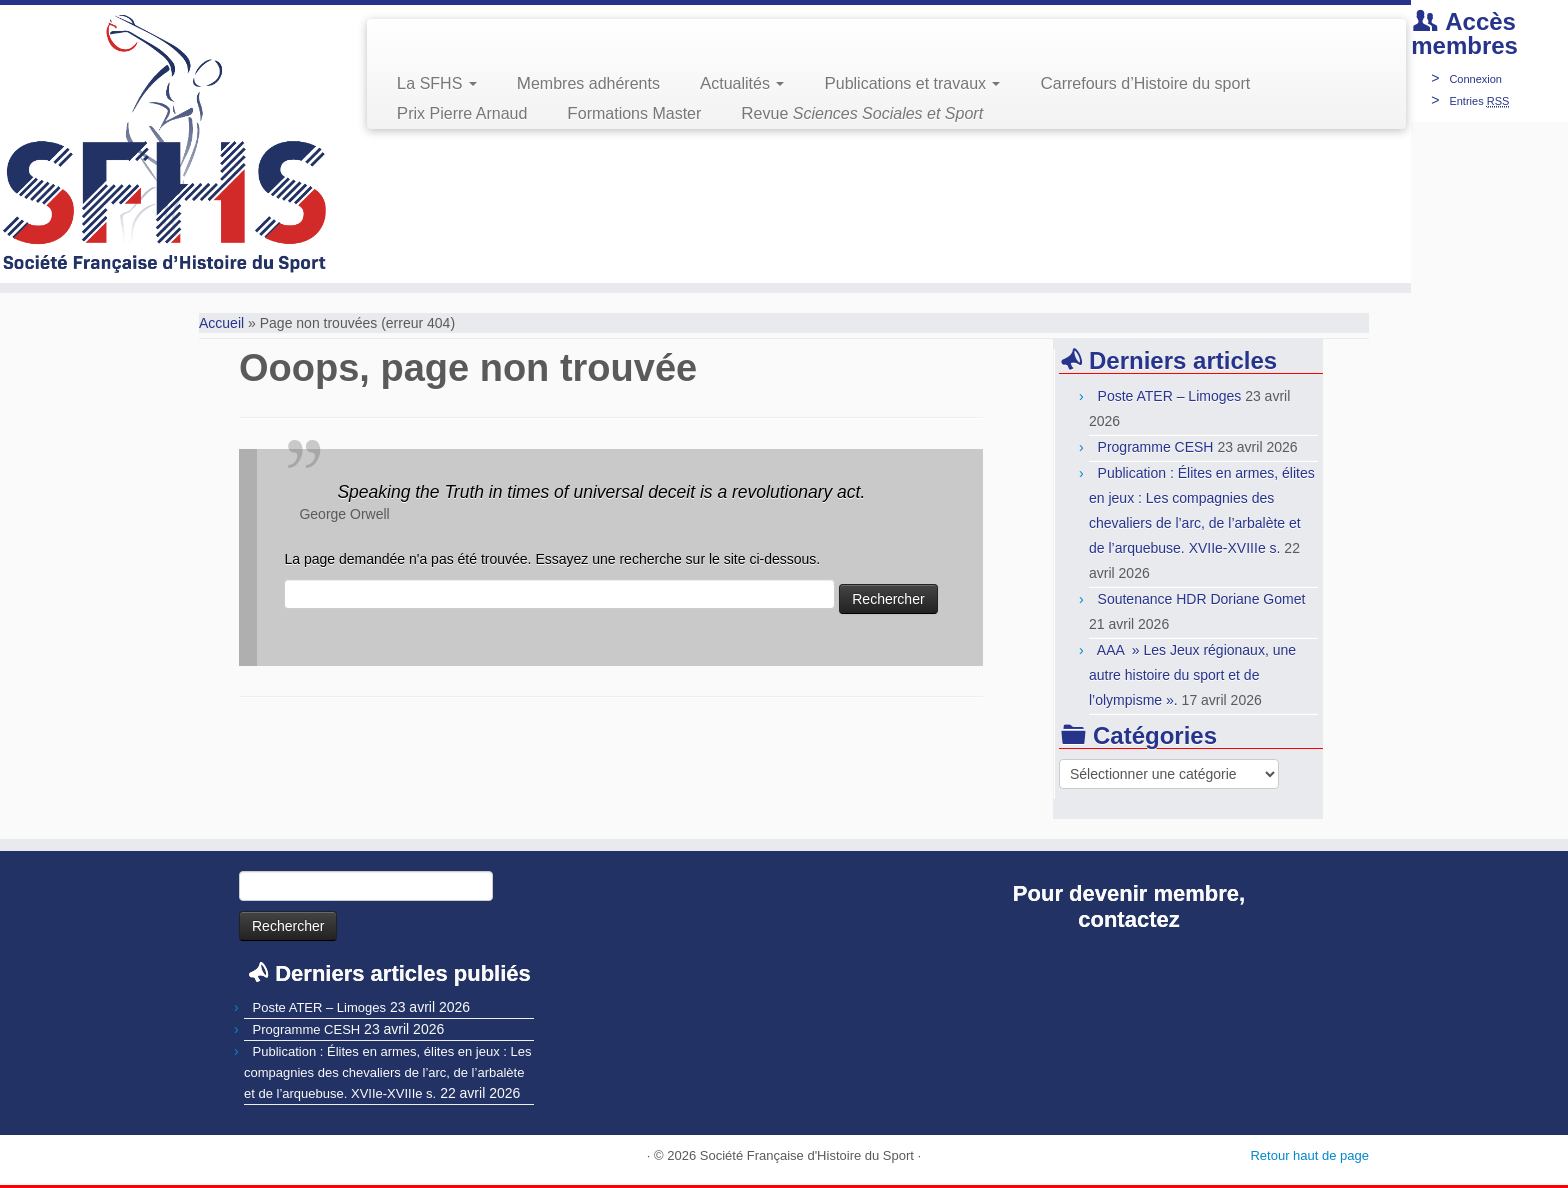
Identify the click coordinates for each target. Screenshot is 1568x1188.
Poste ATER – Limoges (1170, 396)
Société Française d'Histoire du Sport (807, 1155)
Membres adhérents (588, 83)
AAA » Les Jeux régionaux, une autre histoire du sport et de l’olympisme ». (1192, 675)
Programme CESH (1156, 447)
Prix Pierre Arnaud (462, 113)
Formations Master (634, 113)
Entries (1479, 101)
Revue (862, 113)
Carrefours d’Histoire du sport (1145, 83)
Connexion (1475, 79)
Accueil (221, 323)
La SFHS (437, 83)
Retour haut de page (1309, 1155)
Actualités (742, 83)
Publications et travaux (912, 83)
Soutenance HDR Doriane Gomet (1202, 599)
